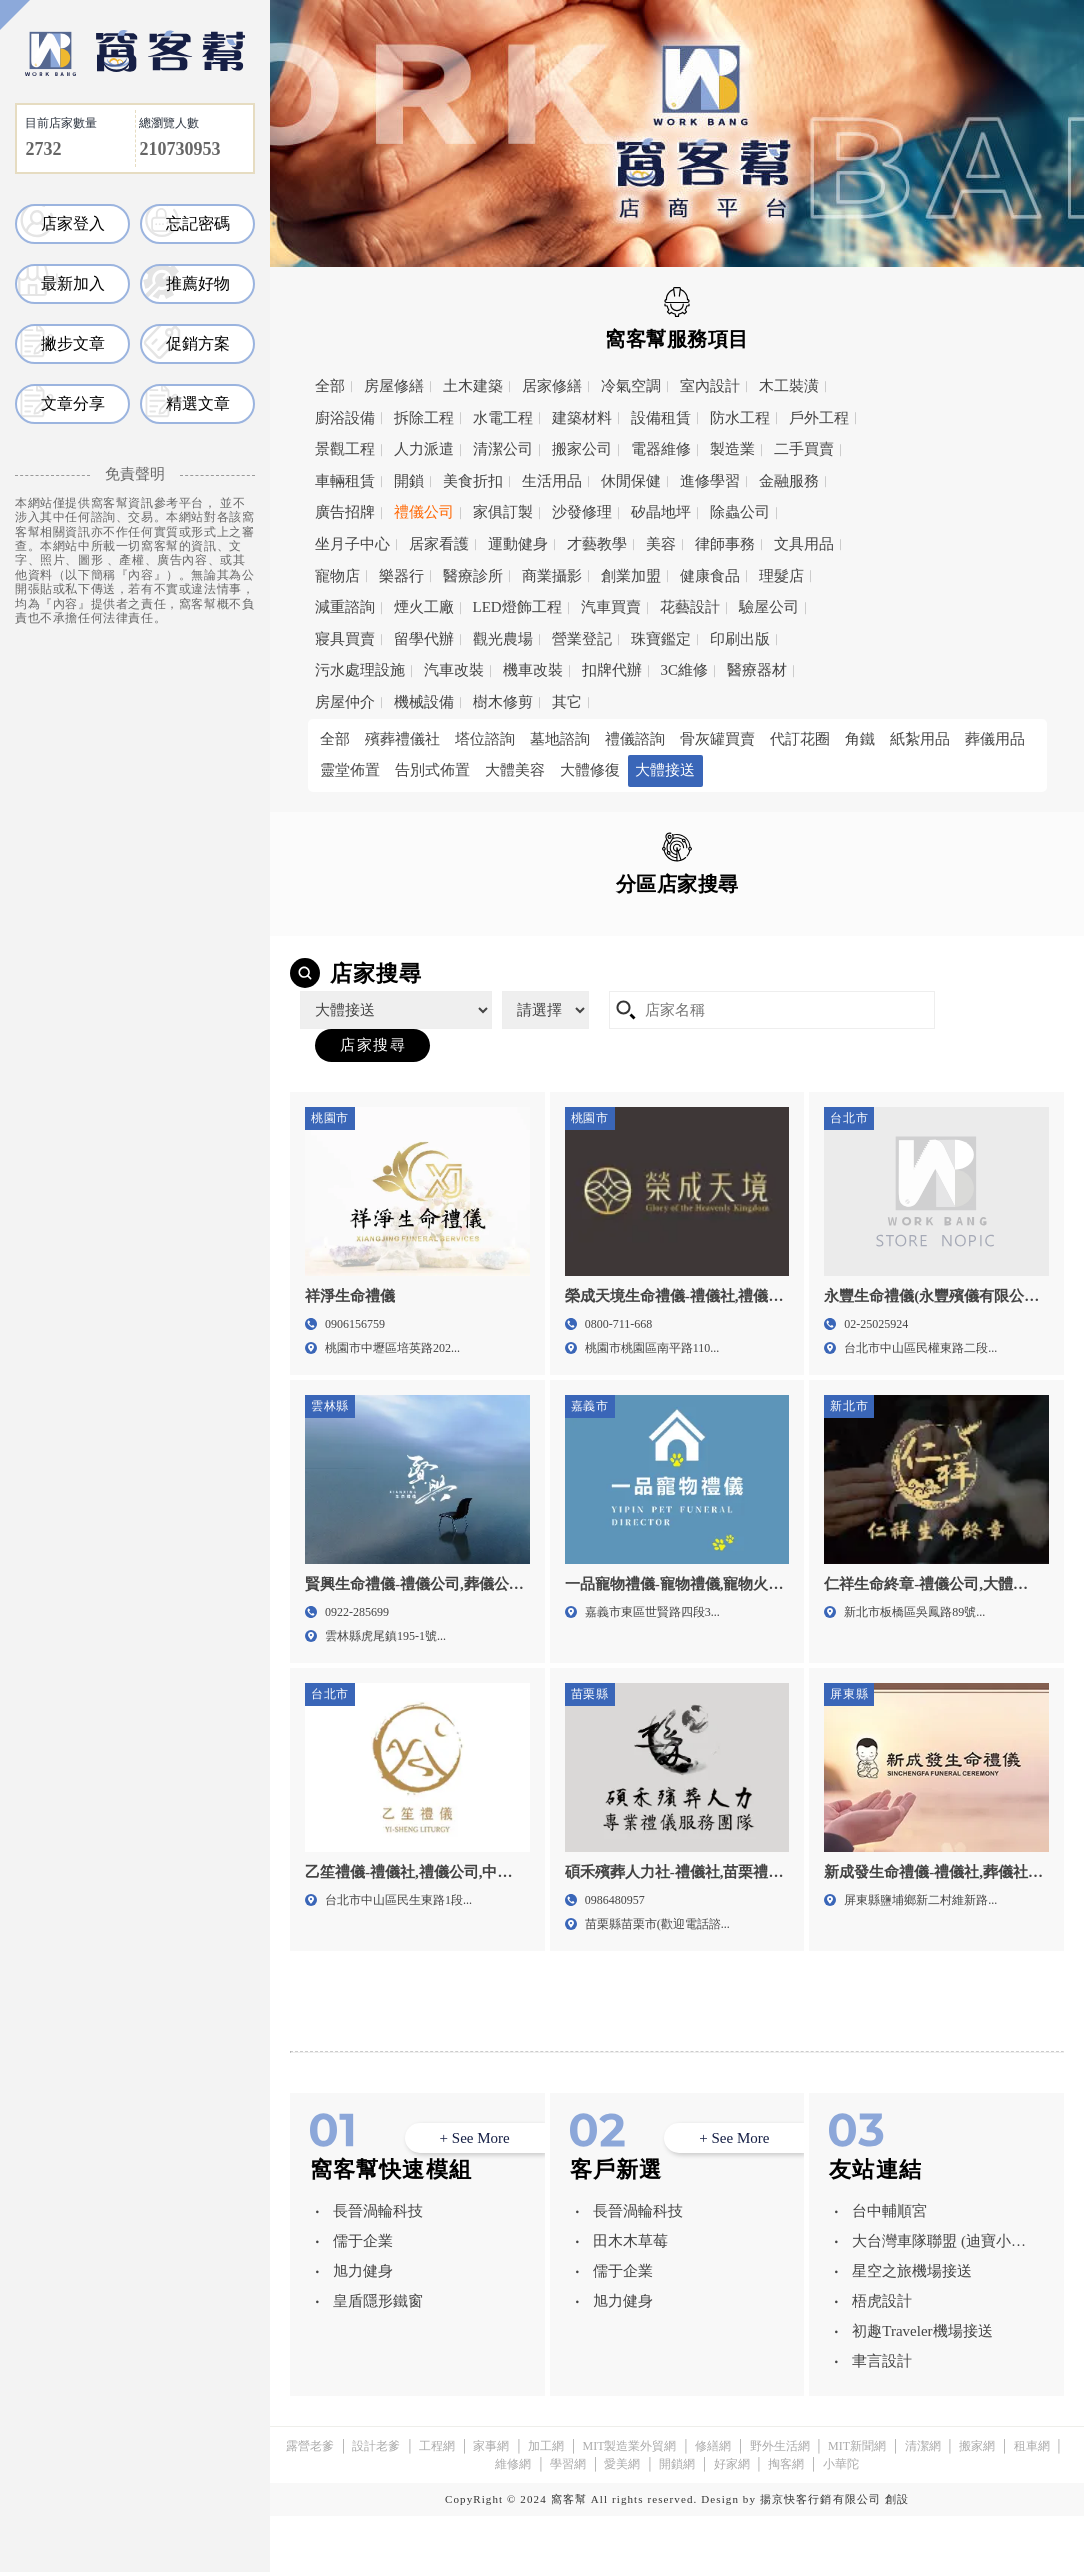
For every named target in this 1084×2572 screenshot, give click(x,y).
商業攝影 (552, 576)
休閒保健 (631, 481)
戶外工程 (819, 418)
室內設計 (710, 386)
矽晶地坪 (661, 512)
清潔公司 (503, 449)
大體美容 (515, 770)
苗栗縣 (364, 959)
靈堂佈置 (350, 770)
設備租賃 (661, 418)
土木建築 (473, 386)
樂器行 (401, 576)
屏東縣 (787, 959)
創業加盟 (631, 576)
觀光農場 (503, 639)
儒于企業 (363, 2297)
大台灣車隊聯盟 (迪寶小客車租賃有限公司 (939, 2300)
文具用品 (804, 544)
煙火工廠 (424, 607)
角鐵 (860, 739)
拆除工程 (424, 418)
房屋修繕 (394, 386)
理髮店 (781, 576)
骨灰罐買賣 (717, 739)
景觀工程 (345, 449)
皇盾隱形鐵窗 (378, 2357)
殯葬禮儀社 (402, 739)
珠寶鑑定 (661, 639)
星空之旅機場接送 (912, 2327)
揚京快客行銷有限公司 (820, 2555)
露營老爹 (310, 2502)
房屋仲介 (345, 702)
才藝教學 (597, 544)
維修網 (513, 2520)
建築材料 (582, 418)
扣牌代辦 (612, 670)
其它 (567, 702)
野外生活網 (780, 2502)
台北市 (505, 929)
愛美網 (622, 2520)
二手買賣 (804, 449)
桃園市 (787, 929)
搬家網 (977, 2502)
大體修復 (590, 770)
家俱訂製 (503, 512)
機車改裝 (533, 670)
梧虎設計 (882, 2357)
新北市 (646, 929)
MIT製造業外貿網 (629, 2502)
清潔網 (923, 2502)
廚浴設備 (345, 418)
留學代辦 (424, 639)
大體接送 (665, 770)
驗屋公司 (769, 607)
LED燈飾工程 (517, 607)
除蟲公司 (740, 512)
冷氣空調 (631, 386)
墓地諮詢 (560, 739)
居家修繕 (552, 386)
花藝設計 (690, 607)
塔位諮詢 (485, 739)
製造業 (732, 449)
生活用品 (552, 481)
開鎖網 (677, 2520)
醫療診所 (473, 576)
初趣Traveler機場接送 (922, 2387)
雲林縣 (505, 959)
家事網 (491, 2502)
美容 (661, 544)
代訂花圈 (800, 739)
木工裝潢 (789, 386)
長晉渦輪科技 (378, 2267)
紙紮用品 (920, 739)
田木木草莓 (630, 2297)
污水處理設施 (360, 670)
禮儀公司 (424, 512)
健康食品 (710, 576)
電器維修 (661, 449)
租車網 (1032, 2502)
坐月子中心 (352, 544)
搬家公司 (582, 449)
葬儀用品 (995, 739)
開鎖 (409, 481)
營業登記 (582, 639)
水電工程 (503, 418)
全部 (330, 386)
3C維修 (685, 670)
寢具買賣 (345, 639)
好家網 (732, 2520)
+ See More (475, 2195)
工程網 (437, 2502)
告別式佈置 (432, 770)
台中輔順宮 (889, 2267)
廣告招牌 (345, 512)
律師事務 (725, 544)
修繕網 (713, 2502)
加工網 (546, 2502)
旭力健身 (363, 2327)
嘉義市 (646, 959)
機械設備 (424, 702)
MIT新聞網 (857, 2502)
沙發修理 (582, 512)
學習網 (568, 2520)
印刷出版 (740, 639)
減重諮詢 (345, 607)
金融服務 (789, 481)
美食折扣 (473, 481)
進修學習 (710, 481)
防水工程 (740, 418)
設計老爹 (376, 2502)
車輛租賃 (345, 481)
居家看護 (439, 544)
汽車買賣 (611, 607)
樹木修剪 (503, 702)
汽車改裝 (454, 670)
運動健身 (518, 544)
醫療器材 (757, 670)
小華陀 (841, 2520)
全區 (348, 928)
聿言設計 (882, 2417)
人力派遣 (424, 449)
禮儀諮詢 (635, 739)
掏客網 (786, 2520)
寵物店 (337, 576)
